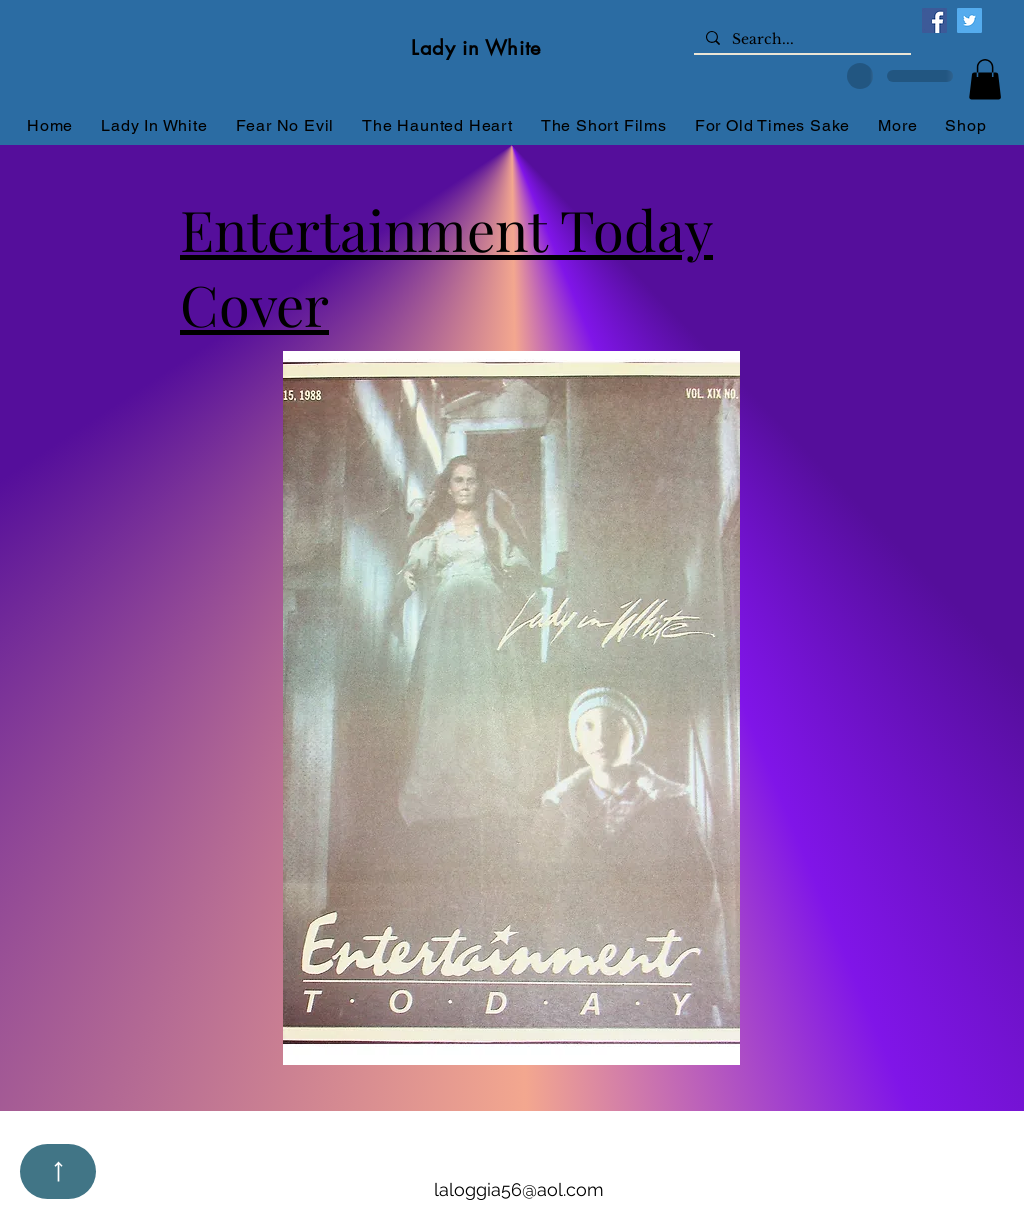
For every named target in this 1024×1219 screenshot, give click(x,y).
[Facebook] (934, 20)
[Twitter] (969, 20)
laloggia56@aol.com (519, 1189)
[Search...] (800, 40)
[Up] (58, 1171)
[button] (985, 79)
